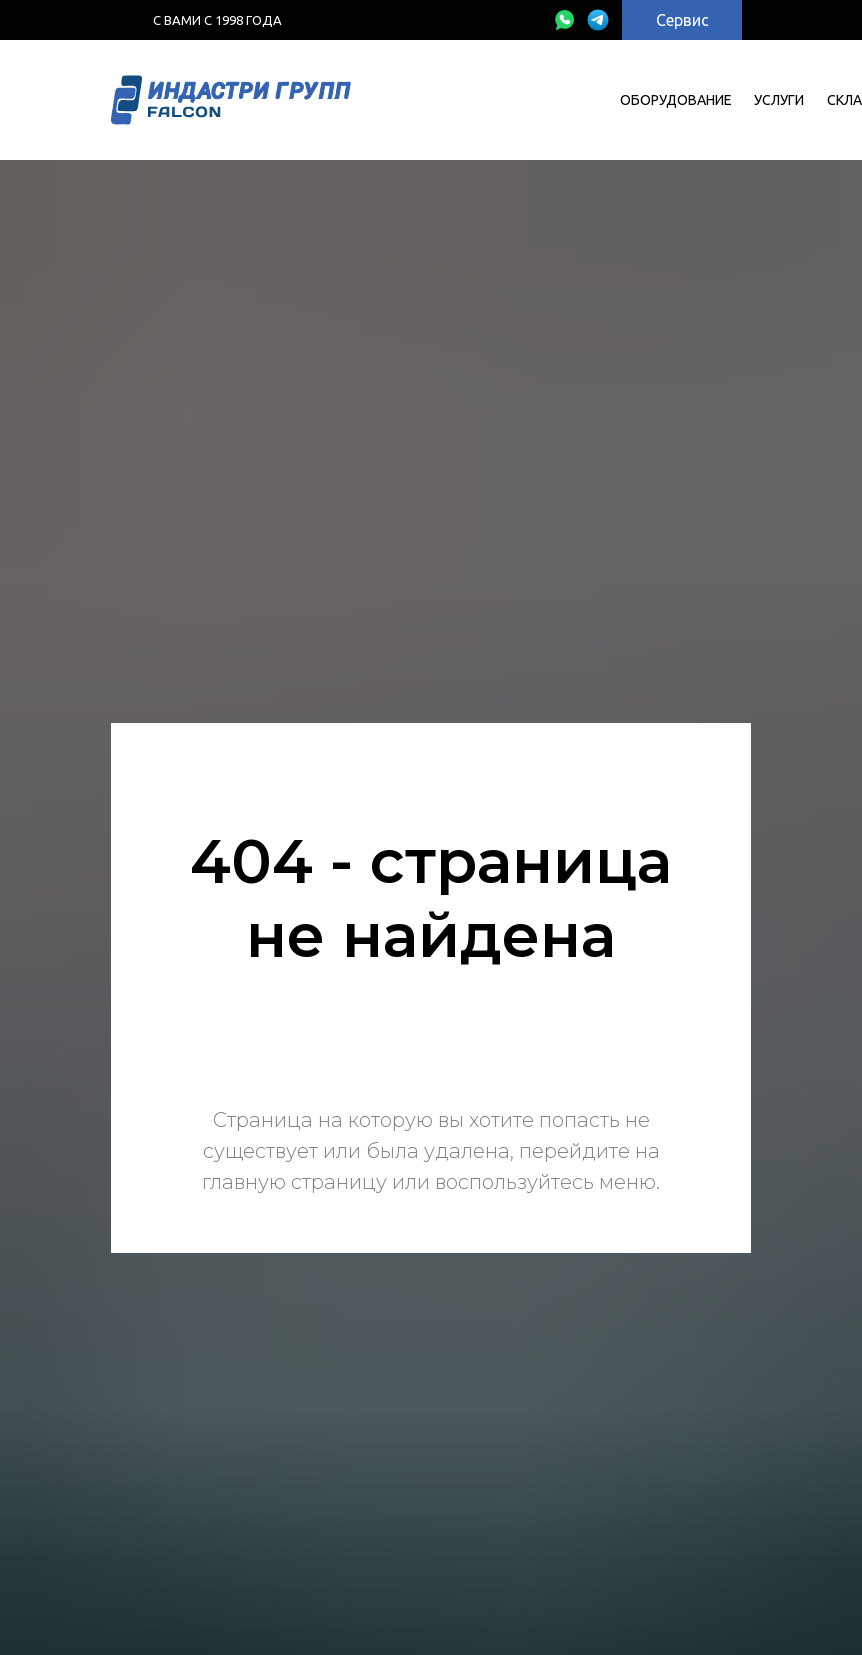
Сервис (682, 20)
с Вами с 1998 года (217, 20)
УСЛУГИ (779, 100)
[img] (564, 20)
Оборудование (676, 100)
